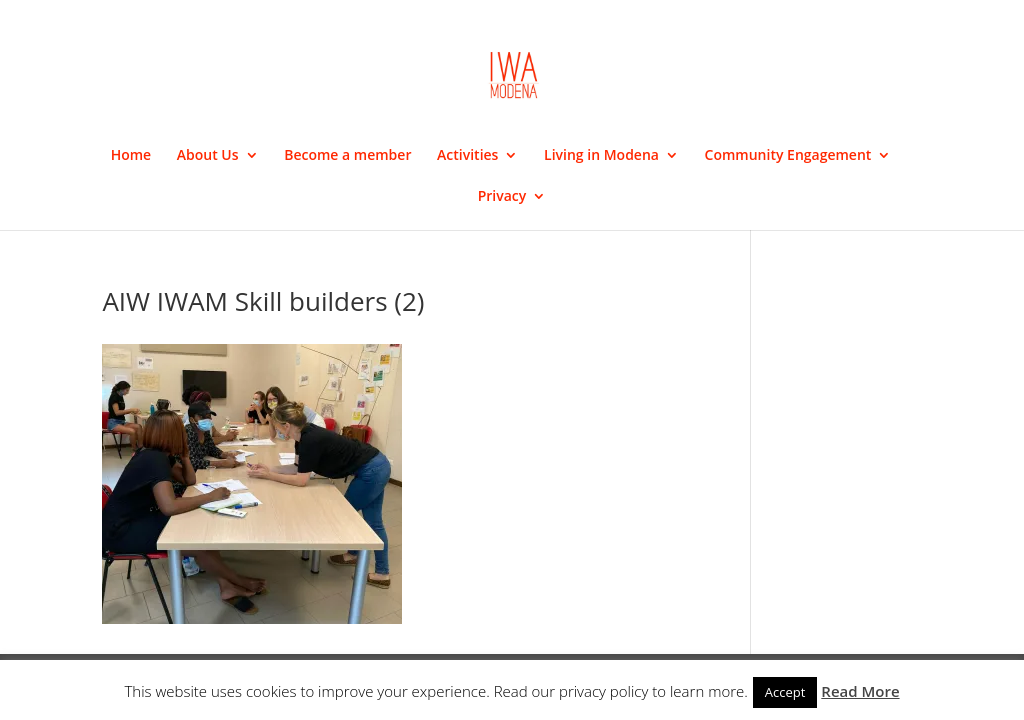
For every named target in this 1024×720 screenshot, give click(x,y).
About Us (208, 156)
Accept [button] (785, 692)
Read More (860, 691)
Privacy (502, 197)
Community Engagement (788, 156)
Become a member (347, 156)
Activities (467, 156)
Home (131, 156)
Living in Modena (601, 156)
